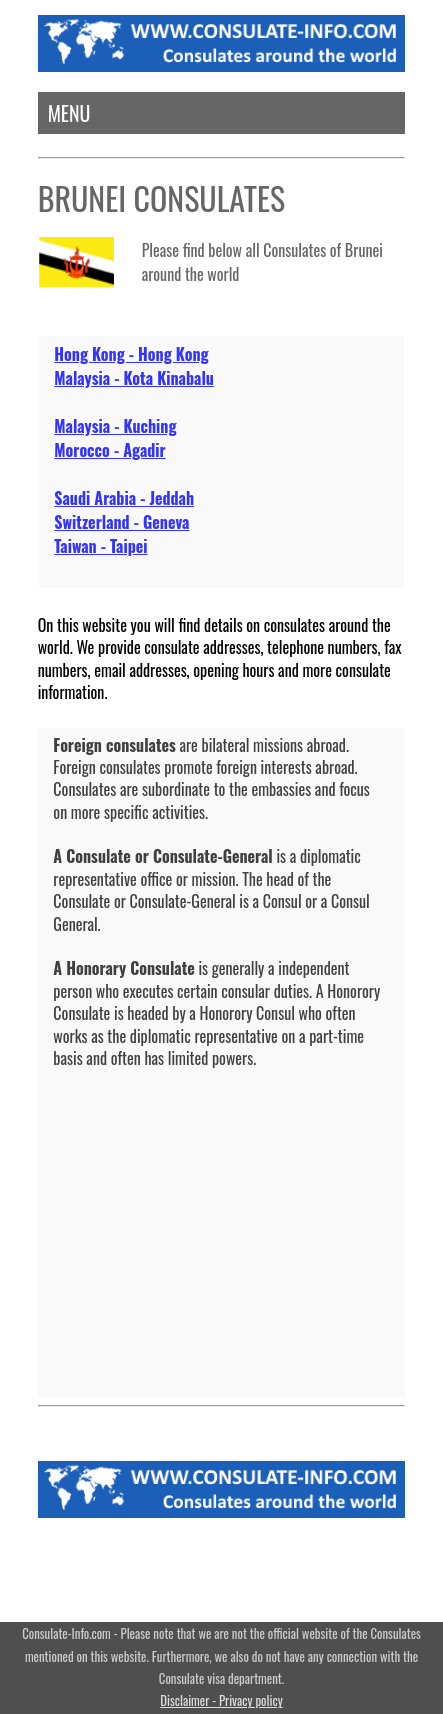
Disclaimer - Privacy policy (221, 1700)
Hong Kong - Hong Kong (131, 354)
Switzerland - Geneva (121, 522)
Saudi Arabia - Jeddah (124, 498)
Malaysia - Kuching (115, 426)
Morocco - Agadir (109, 450)
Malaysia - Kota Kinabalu (134, 378)
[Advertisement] (221, 1218)
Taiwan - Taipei (100, 546)
